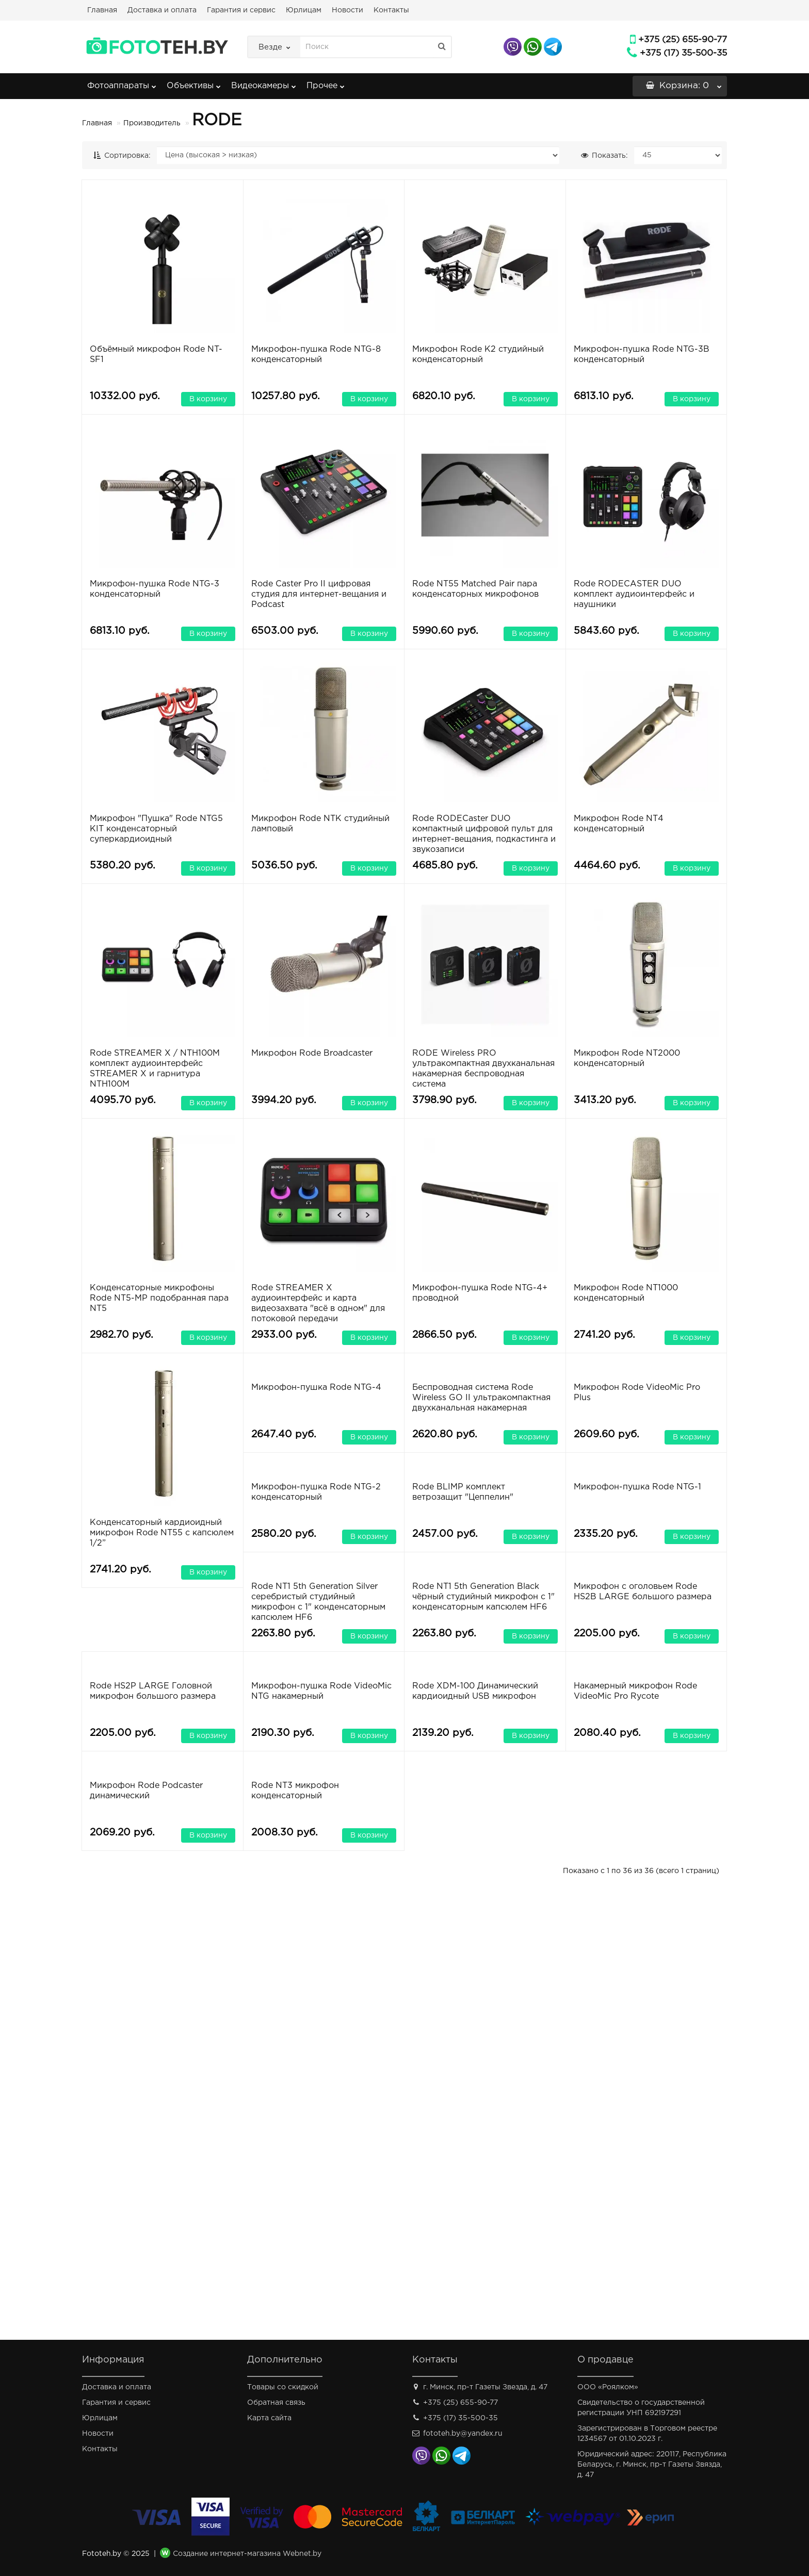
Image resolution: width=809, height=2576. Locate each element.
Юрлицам (303, 10)
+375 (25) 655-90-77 (682, 40)
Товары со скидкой (282, 2387)
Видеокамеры (263, 83)
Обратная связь (276, 2403)
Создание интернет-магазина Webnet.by (247, 2554)
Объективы (194, 83)
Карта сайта (269, 2418)
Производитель (152, 123)
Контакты (391, 10)
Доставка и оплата (162, 10)
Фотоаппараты (121, 83)
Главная (102, 10)
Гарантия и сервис (241, 10)
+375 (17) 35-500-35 (683, 53)
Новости (347, 10)
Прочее (325, 83)
